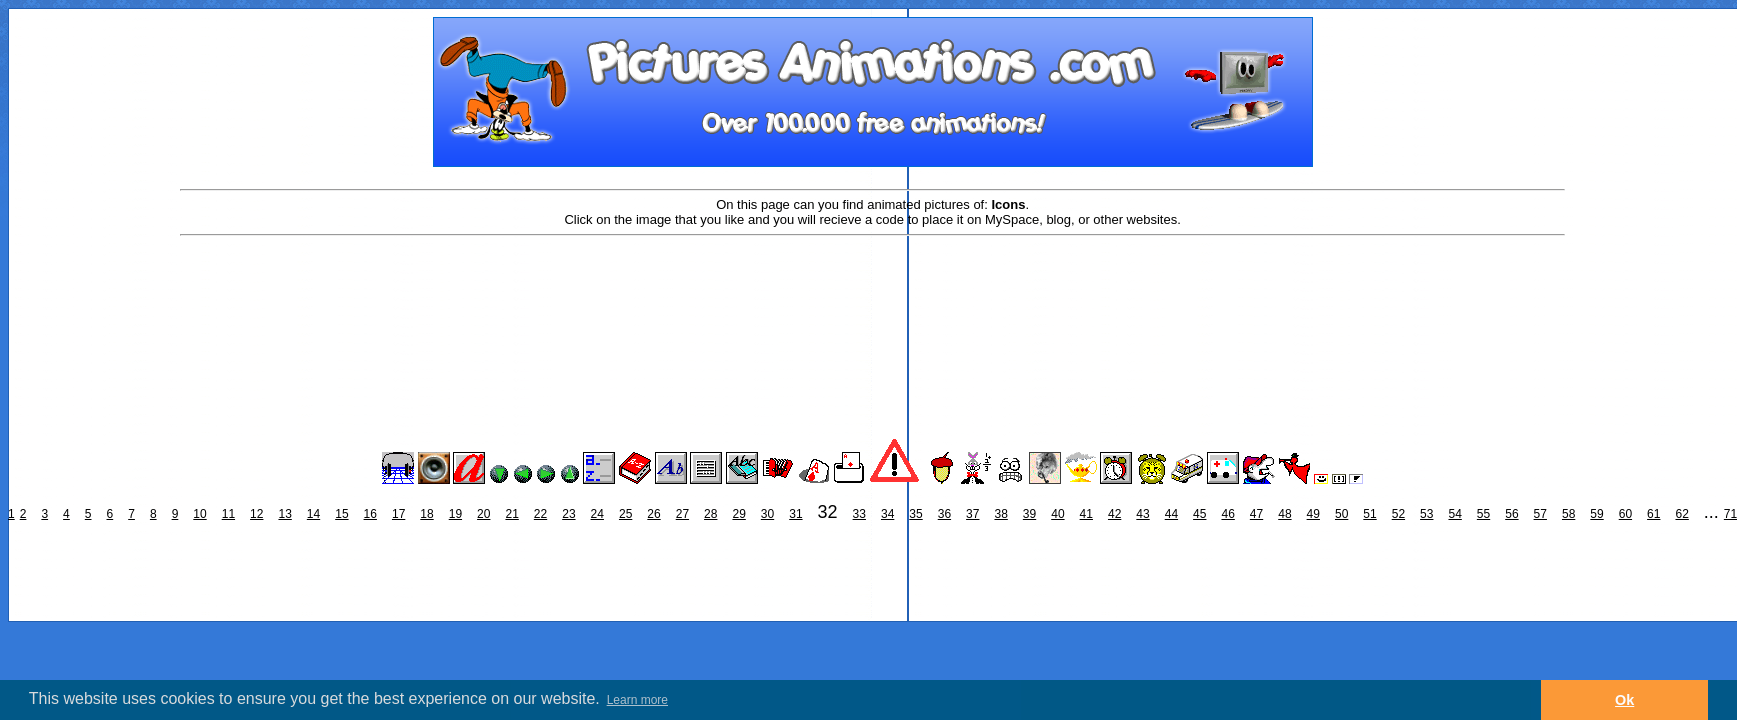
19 (455, 514)
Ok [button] (1624, 700)
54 (1454, 514)
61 (1653, 514)
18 (426, 514)
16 (370, 514)
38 (1000, 514)
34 (887, 514)
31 (795, 514)
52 (1398, 514)
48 (1284, 514)
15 (341, 514)
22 (540, 514)
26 (653, 514)
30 (767, 514)
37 (972, 514)
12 (256, 514)
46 (1227, 514)
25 (625, 514)
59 (1596, 514)
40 (1057, 514)
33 (859, 514)
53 (1426, 514)
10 (199, 514)
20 (483, 514)
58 (1568, 514)
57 (1540, 514)
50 (1341, 514)
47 (1256, 514)
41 (1086, 514)
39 (1029, 514)
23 (568, 514)
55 (1483, 514)
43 (1142, 514)
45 (1199, 514)
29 (738, 514)
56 (1511, 514)
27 (682, 514)
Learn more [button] (637, 700)
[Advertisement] (873, 302)
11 (228, 514)
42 (1114, 514)
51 (1369, 514)
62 (1681, 514)
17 (398, 514)
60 (1625, 514)
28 (710, 514)
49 (1313, 514)
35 (915, 514)
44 (1171, 514)
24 (597, 514)
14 (313, 514)
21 (511, 514)
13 (284, 514)
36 (944, 514)
